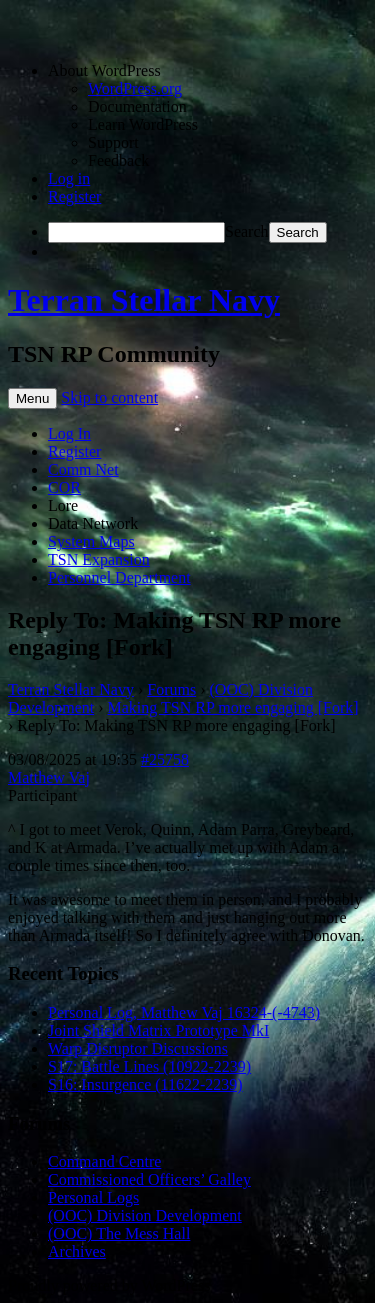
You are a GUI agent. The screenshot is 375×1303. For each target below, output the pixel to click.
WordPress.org (135, 88)
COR (64, 487)
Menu (32, 398)
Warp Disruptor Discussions (138, 1048)
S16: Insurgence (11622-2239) (145, 1084)
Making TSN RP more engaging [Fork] (233, 707)
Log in (69, 178)
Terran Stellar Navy (144, 300)
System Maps (91, 541)
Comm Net (83, 469)
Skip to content (109, 397)
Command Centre (104, 1161)
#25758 (165, 759)
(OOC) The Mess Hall (119, 1233)
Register (74, 196)
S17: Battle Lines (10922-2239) (149, 1066)
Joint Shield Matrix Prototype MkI (158, 1030)
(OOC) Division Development (145, 1215)
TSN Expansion (99, 559)
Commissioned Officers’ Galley (149, 1179)
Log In (69, 433)
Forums (171, 689)
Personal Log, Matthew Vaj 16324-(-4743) (184, 1012)
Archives (77, 1251)
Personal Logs (93, 1197)
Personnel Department (119, 577)
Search (247, 231)
